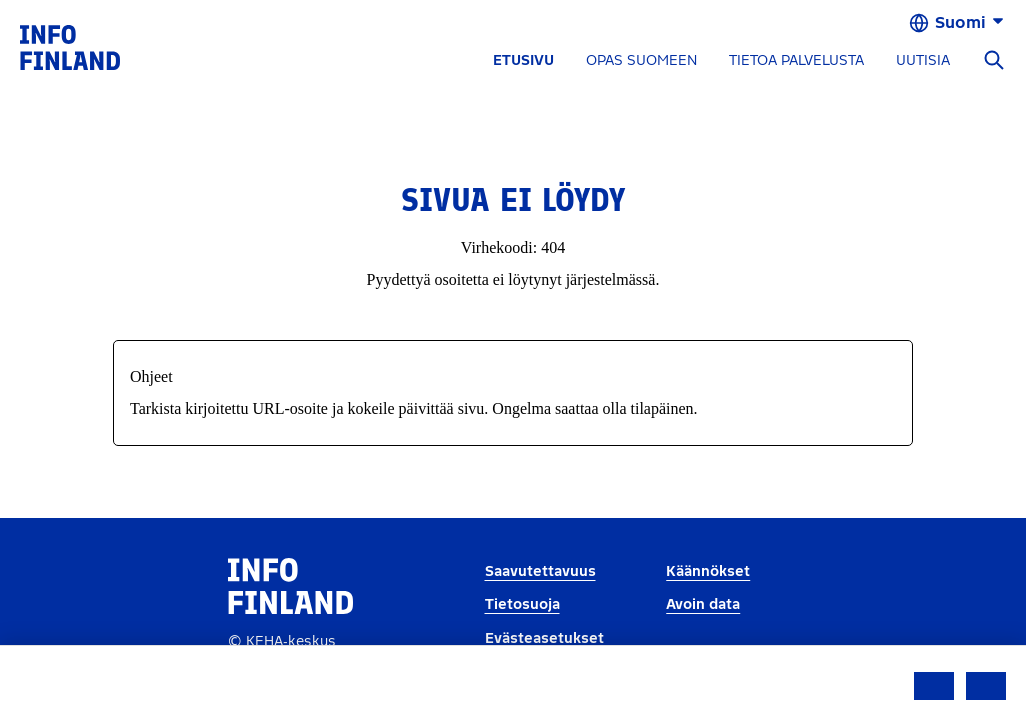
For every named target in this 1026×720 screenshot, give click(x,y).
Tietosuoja (522, 604)
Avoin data (703, 604)
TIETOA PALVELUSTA (796, 60)
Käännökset (708, 571)
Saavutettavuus (540, 571)
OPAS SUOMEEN (641, 60)
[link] (70, 46)
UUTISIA (923, 60)
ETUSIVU (523, 60)
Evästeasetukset (544, 638)
